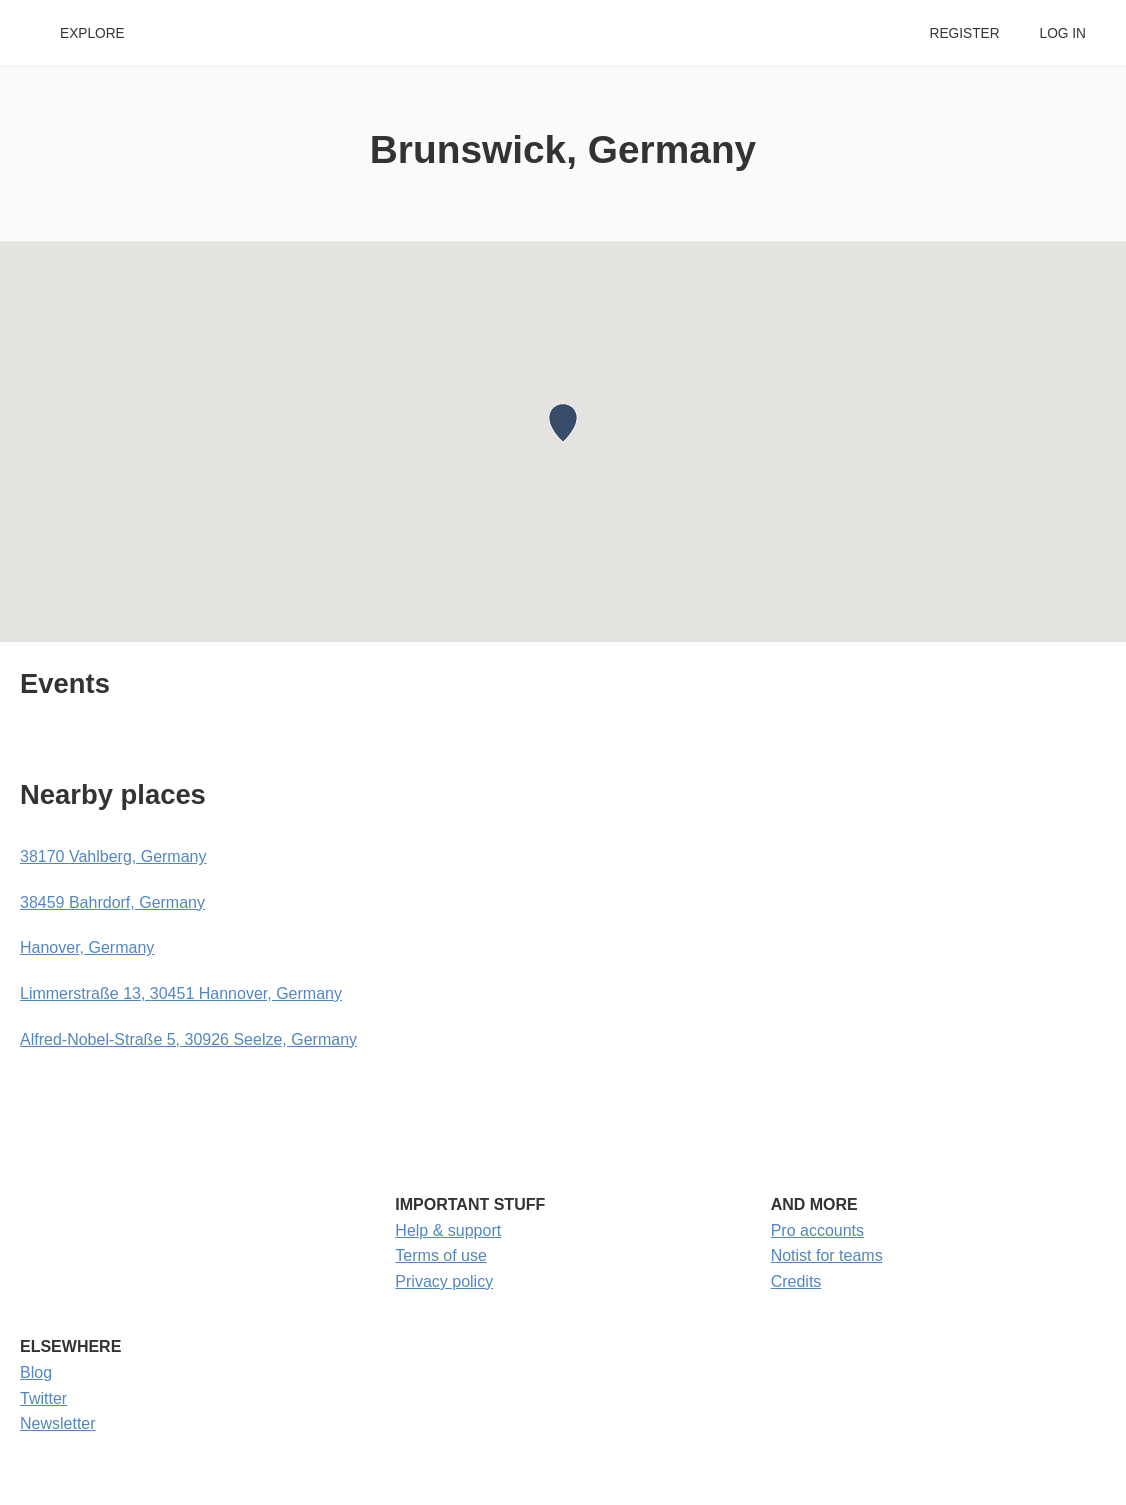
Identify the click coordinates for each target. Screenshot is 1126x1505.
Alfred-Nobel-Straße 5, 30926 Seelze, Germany (188, 1039)
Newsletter (58, 1423)
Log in (1063, 33)
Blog (36, 1372)
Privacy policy (444, 1281)
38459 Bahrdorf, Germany (112, 902)
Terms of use (441, 1255)
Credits (796, 1281)
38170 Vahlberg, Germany (113, 856)
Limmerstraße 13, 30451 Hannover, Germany (181, 993)
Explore (92, 33)
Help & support (448, 1230)
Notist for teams (827, 1255)
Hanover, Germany (87, 947)
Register (964, 33)
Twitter (43, 1398)
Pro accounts (817, 1230)
